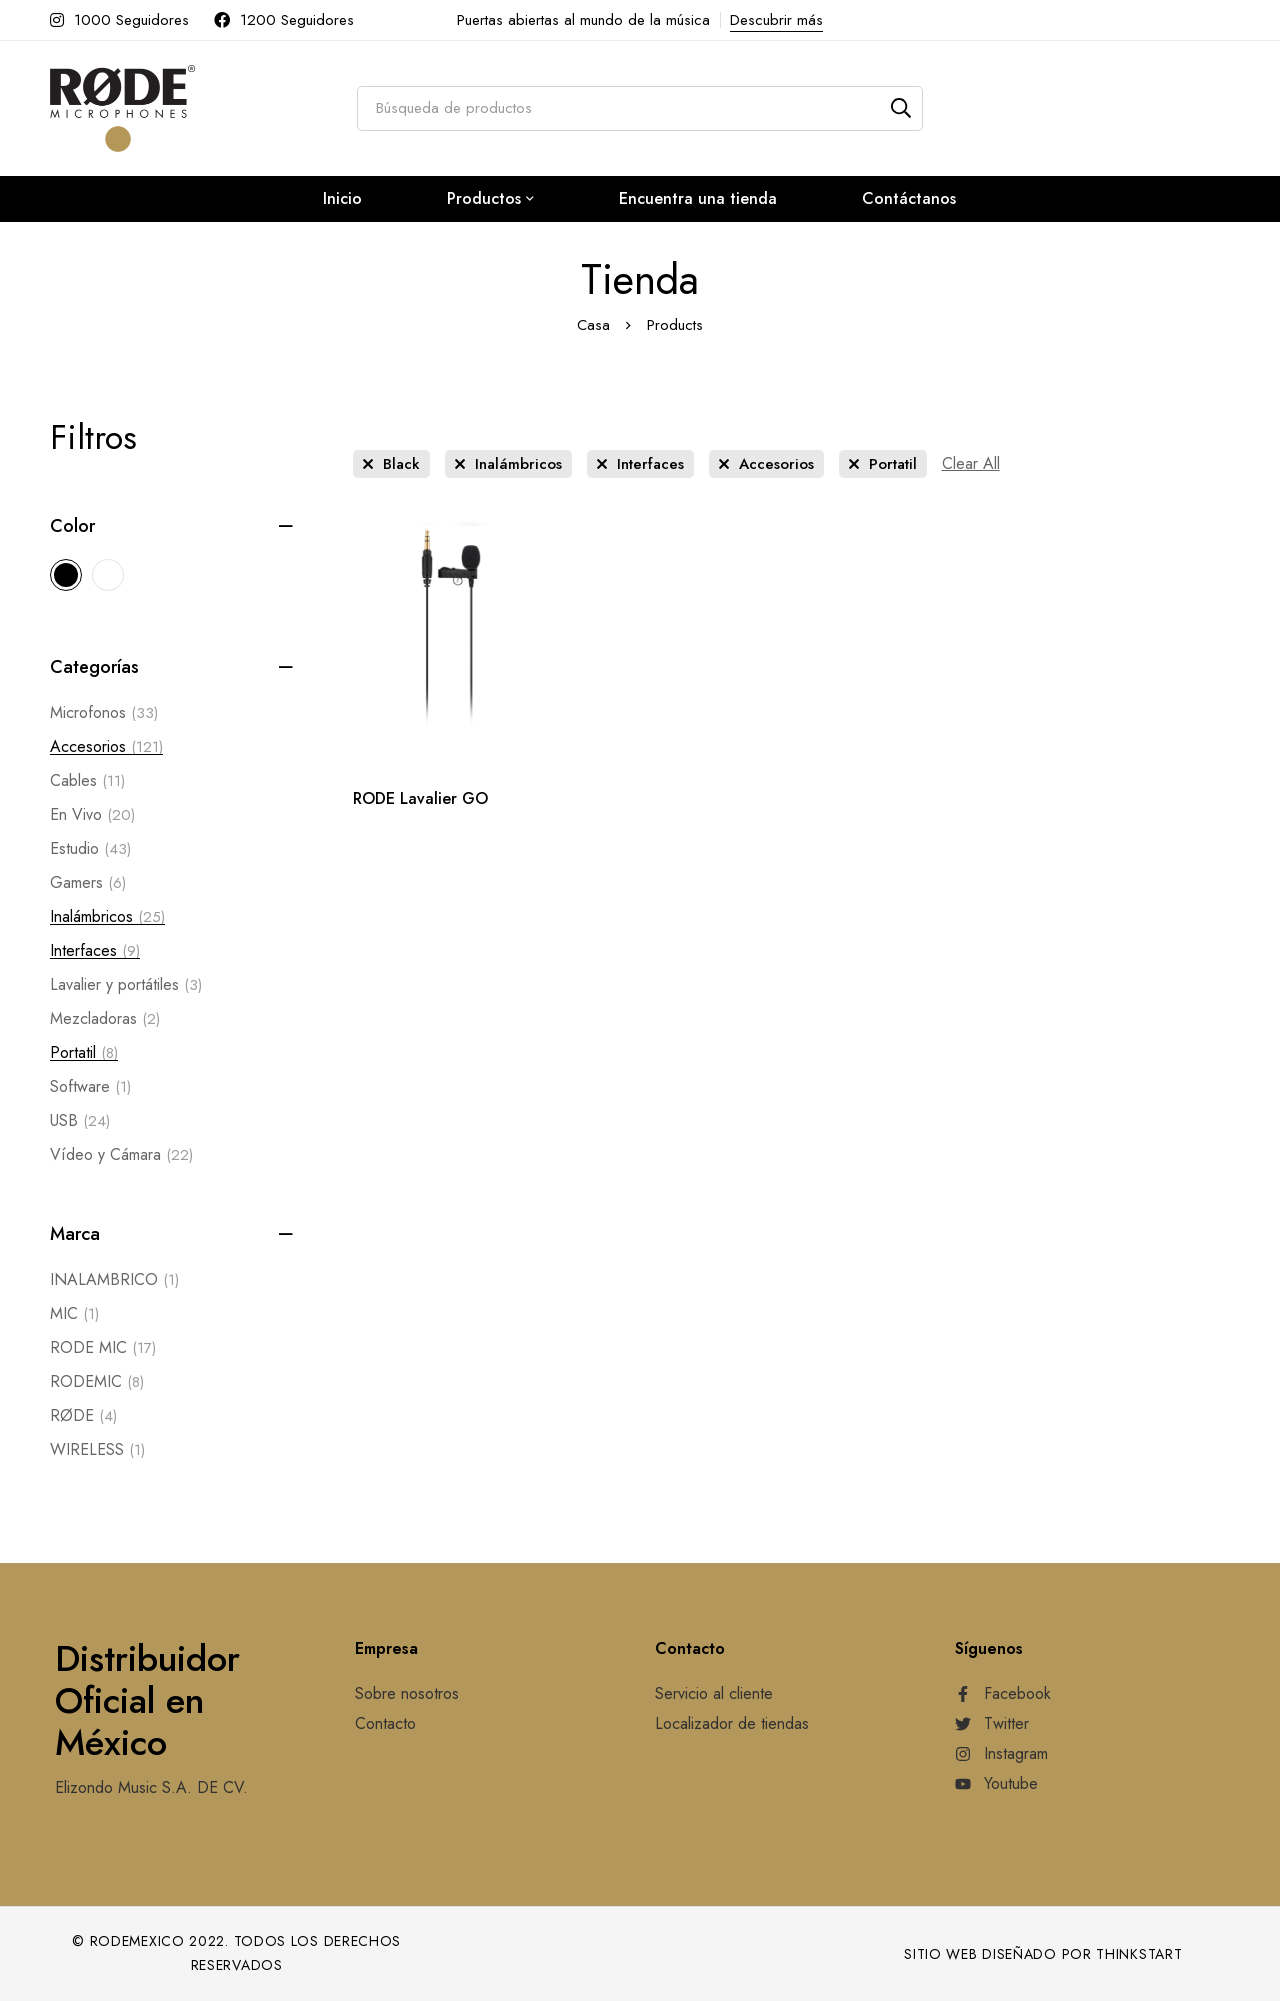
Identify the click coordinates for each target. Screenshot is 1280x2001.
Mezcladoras (105, 1019)
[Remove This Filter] (971, 464)
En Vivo (92, 815)
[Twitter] (992, 1724)
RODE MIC (103, 1348)
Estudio (90, 849)
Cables (87, 781)
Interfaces (95, 951)
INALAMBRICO (114, 1280)
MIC (74, 1314)
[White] (108, 575)
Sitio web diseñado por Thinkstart (1043, 1954)
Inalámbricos (107, 917)
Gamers (88, 883)
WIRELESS (97, 1450)
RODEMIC (97, 1382)
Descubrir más (776, 20)
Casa (593, 325)
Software (90, 1087)
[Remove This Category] (508, 464)
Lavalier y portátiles (126, 985)
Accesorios (106, 747)
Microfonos (104, 713)
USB (80, 1121)
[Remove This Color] (391, 464)
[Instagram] (1001, 1754)
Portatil (84, 1053)
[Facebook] (1003, 1694)
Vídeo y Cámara (121, 1155)
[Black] (66, 575)
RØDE (83, 1416)
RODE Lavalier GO (420, 798)
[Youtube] (996, 1784)
